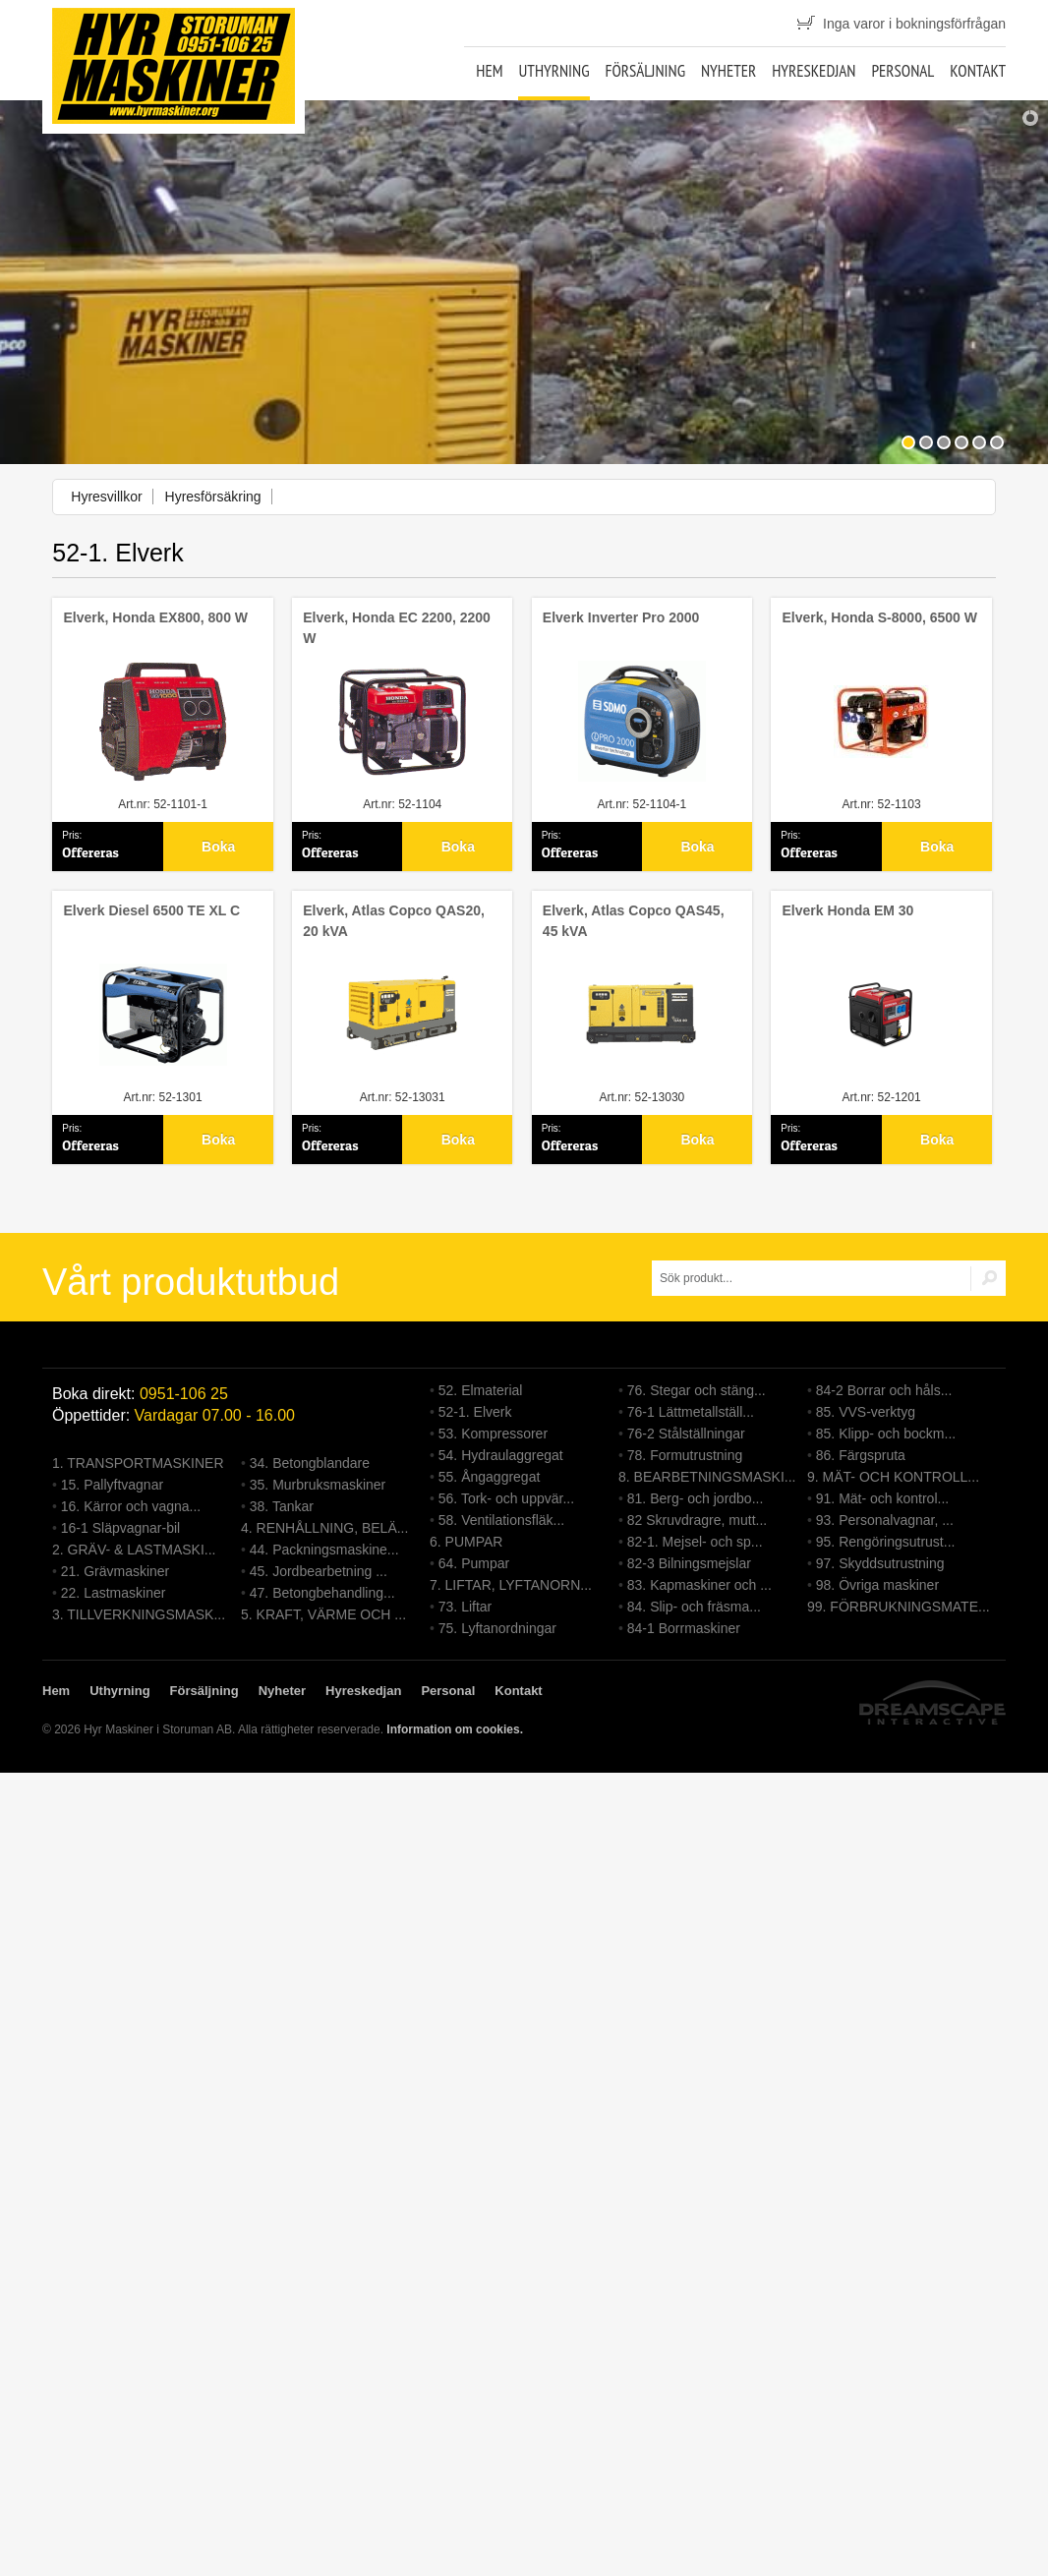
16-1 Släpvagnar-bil (120, 1528)
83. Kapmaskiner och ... (699, 1585)
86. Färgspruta (860, 1455)
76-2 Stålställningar (686, 1433)
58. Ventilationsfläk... (501, 1520)
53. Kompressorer (493, 1433)
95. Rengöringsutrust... (886, 1542)
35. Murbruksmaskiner (318, 1485)
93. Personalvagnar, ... (885, 1520)
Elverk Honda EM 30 (848, 910)
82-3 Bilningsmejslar (689, 1563)
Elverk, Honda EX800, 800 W (156, 617)
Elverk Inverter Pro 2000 (621, 617)
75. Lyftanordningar (497, 1628)
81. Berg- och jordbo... (695, 1498)
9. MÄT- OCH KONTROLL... (893, 1477)
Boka (218, 846)
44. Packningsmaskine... (324, 1549)
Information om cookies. (454, 1729)
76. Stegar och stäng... (696, 1390)
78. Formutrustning (685, 1455)
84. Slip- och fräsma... (694, 1606)
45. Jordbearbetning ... (318, 1571)
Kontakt (978, 71)
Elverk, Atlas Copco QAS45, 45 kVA (634, 921)
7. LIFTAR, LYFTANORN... (511, 1585)
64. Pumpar (473, 1563)
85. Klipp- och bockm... (886, 1433)
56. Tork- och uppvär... (506, 1498)
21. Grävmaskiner (115, 1571)
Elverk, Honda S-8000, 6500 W (880, 617)
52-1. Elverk (475, 1412)
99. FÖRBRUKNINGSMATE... (898, 1606)
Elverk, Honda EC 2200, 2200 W (397, 628)
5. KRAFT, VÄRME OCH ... (323, 1614)
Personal (902, 71)
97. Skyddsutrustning (880, 1563)
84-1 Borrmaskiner (683, 1628)
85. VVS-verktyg (865, 1412)
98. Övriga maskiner (877, 1585)
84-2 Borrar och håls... (884, 1390)
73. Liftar (465, 1606)
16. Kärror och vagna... (131, 1506)
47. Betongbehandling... (322, 1593)
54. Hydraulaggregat (500, 1455)
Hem (489, 71)
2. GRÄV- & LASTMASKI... (134, 1549)
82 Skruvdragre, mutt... (697, 1520)
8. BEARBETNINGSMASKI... (707, 1477)
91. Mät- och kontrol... (882, 1498)
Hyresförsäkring (213, 496)
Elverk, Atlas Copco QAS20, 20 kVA (394, 921)
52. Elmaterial (480, 1390)
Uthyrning (553, 71)
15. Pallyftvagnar (112, 1485)
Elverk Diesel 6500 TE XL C (152, 910)
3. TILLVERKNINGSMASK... (138, 1614)
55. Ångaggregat (489, 1477)
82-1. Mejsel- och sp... (695, 1542)
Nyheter (728, 71)
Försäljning (645, 71)
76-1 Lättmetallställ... (690, 1412)
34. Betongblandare (310, 1463)
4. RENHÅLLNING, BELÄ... (324, 1528)
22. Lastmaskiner (113, 1593)
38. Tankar (282, 1506)
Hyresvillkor (106, 496)
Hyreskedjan (813, 71)
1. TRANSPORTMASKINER (138, 1463)
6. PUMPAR (466, 1542)
